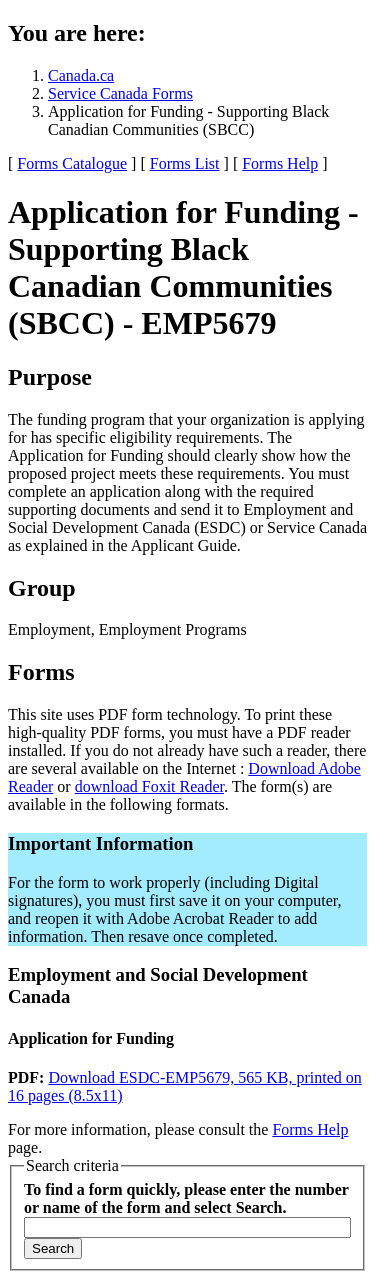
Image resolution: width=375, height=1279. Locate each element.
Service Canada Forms (120, 93)
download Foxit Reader (149, 786)
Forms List (185, 163)
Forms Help (280, 163)
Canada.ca (81, 75)
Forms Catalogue (72, 163)
